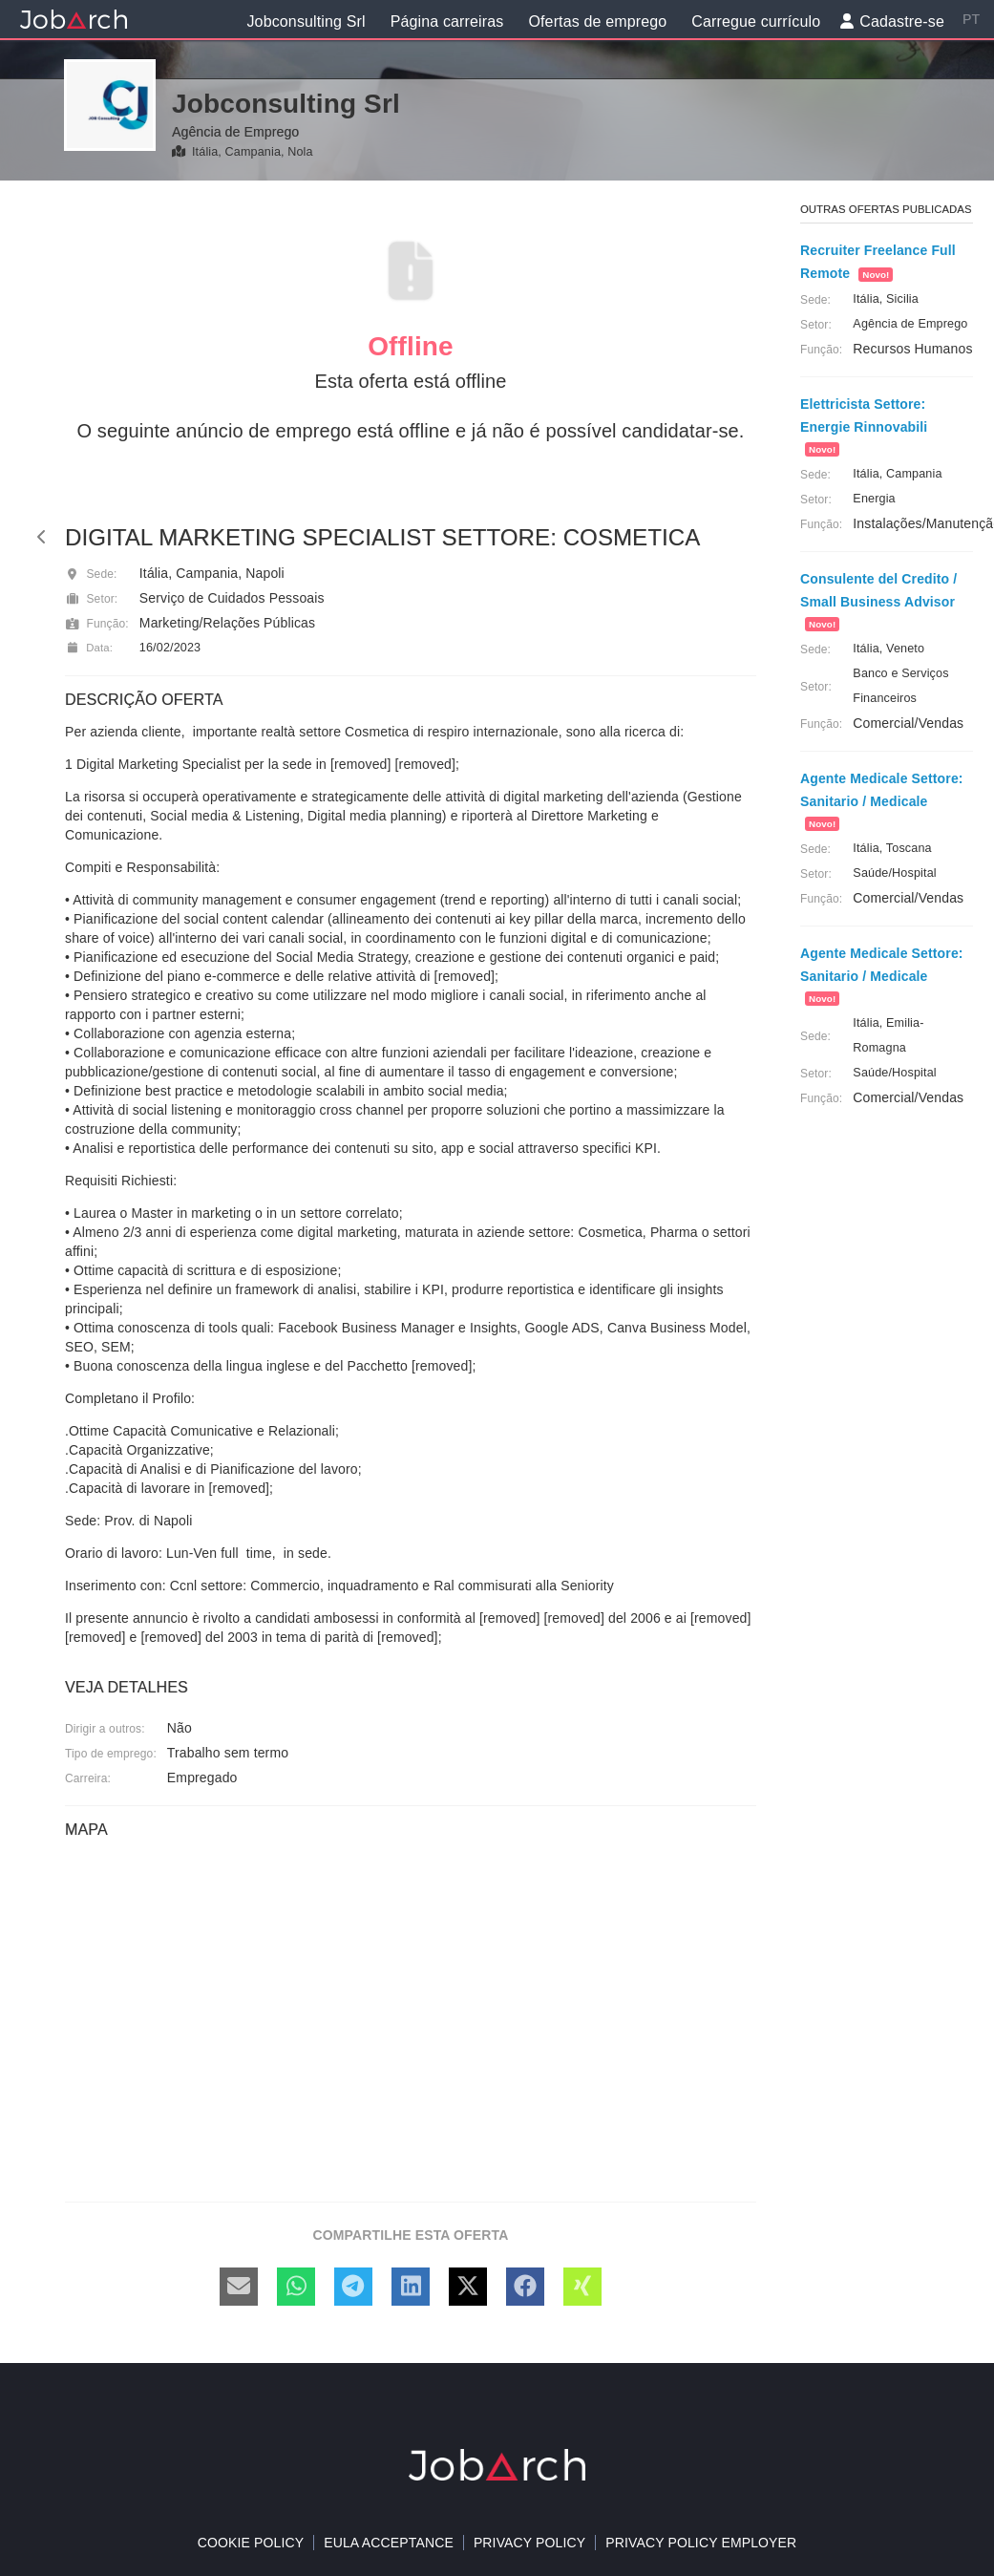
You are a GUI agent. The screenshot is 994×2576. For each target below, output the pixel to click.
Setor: (91, 599)
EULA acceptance (389, 2542)
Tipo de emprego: (111, 1753)
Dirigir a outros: (105, 1728)
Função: (97, 623)
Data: (89, 647)
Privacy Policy (529, 2542)
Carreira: (88, 1778)
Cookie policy (251, 2542)
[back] (42, 537)
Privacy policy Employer (700, 2542)
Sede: (91, 574)
